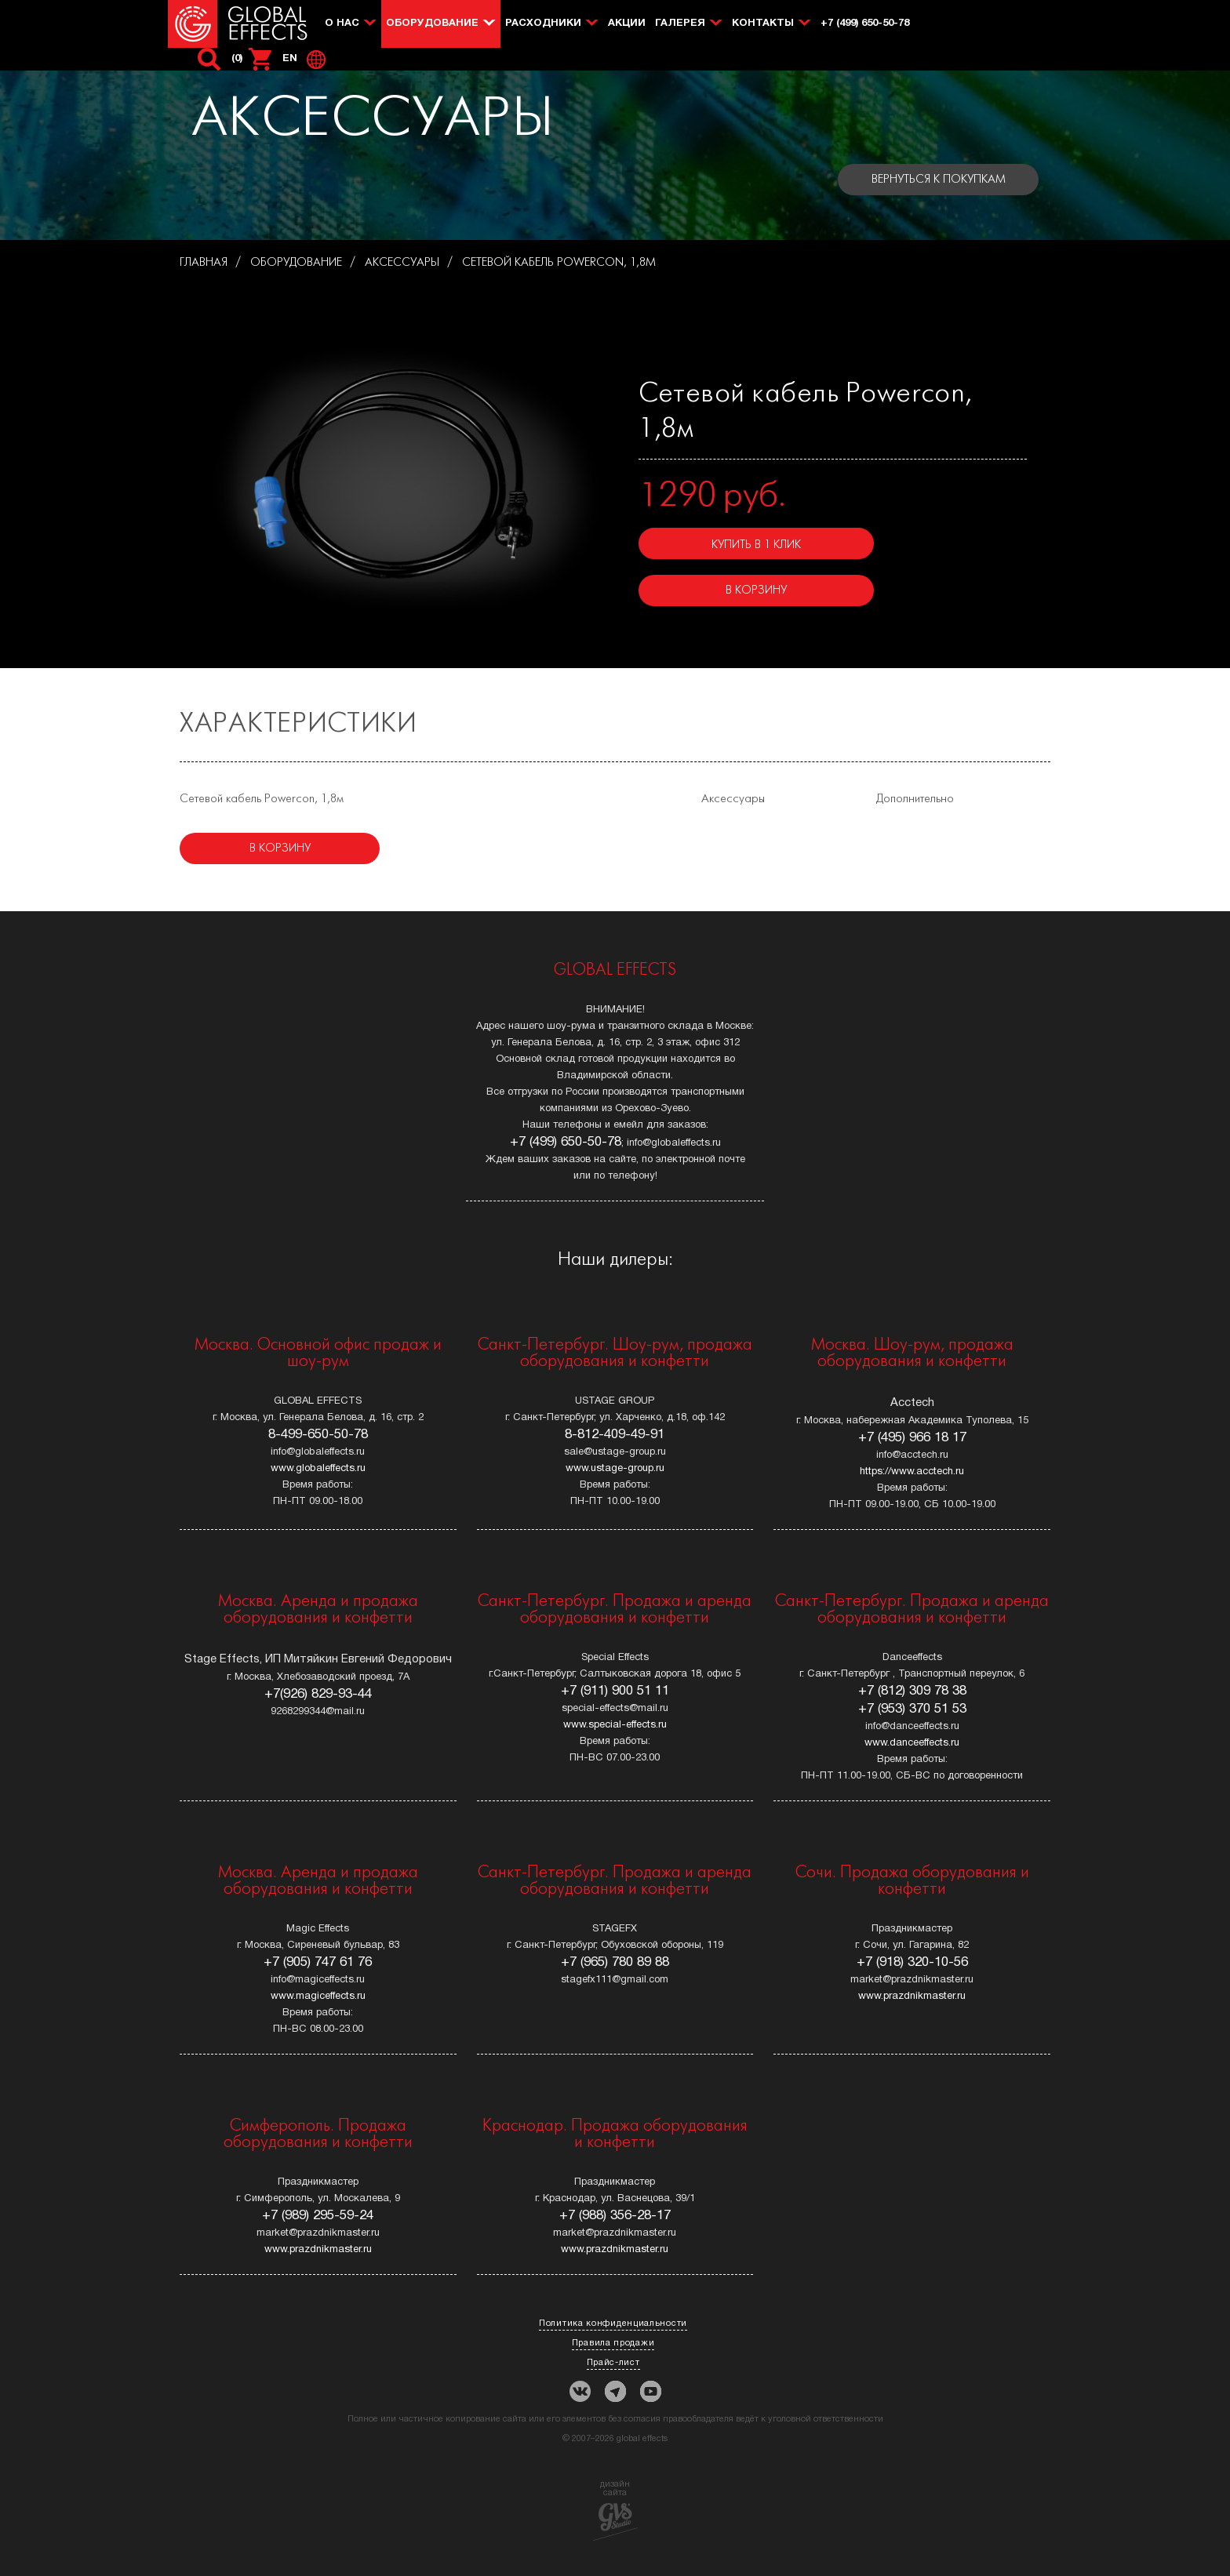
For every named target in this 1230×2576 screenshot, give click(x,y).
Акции (627, 23)
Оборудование (432, 23)
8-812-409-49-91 (614, 1435)
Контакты (763, 23)
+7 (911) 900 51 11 (615, 1691)
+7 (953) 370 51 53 (912, 1709)
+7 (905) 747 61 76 (318, 1962)
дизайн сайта (615, 2510)
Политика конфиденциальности (613, 2323)
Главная (203, 262)
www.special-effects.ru (615, 1725)
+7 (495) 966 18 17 (912, 1438)
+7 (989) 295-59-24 (317, 2216)
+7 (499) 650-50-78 (865, 23)
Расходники (543, 23)
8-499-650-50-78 (318, 1435)
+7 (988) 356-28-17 (615, 2216)
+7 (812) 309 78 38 (912, 1691)
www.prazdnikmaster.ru (912, 1996)
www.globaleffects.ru (318, 1468)
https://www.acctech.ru (912, 1472)
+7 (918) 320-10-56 (912, 1962)
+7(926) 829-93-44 (318, 1694)
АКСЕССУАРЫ (402, 262)
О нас (342, 23)
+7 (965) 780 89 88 (615, 1962)
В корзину (756, 590)
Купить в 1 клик (756, 545)
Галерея (680, 23)
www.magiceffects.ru (318, 1996)
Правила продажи (613, 2343)
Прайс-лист (613, 2363)
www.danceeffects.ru (911, 1743)
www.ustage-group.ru (615, 1468)
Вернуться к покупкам (939, 179)
